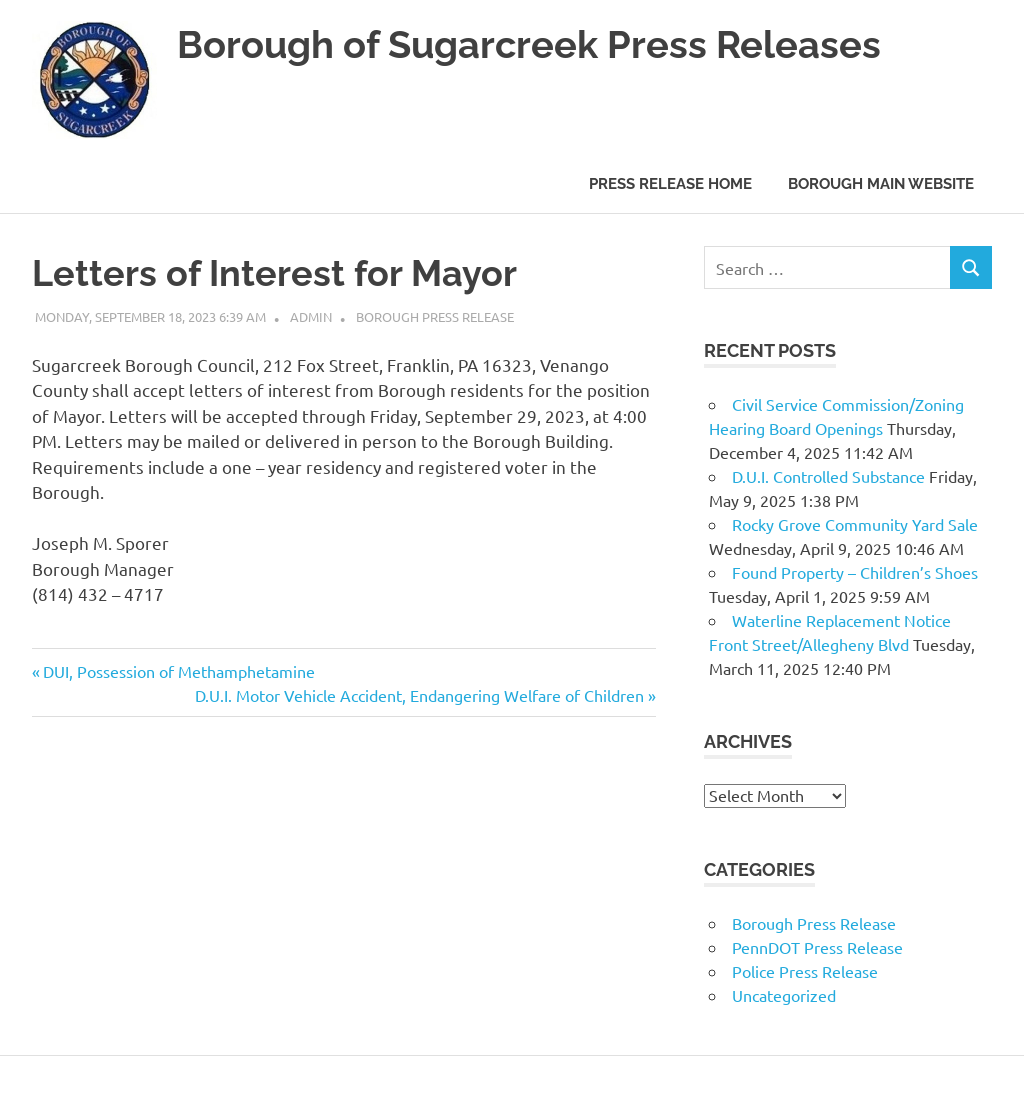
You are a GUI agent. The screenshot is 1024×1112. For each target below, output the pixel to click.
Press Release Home (670, 184)
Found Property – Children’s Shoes (855, 572)
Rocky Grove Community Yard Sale (855, 524)
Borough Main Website (881, 184)
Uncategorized (784, 995)
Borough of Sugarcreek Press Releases (529, 44)
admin (311, 316)
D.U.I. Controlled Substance (828, 476)
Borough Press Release (435, 316)
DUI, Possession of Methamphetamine (178, 671)
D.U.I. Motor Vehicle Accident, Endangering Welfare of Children (419, 695)
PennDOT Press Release (817, 947)
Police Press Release (805, 971)
